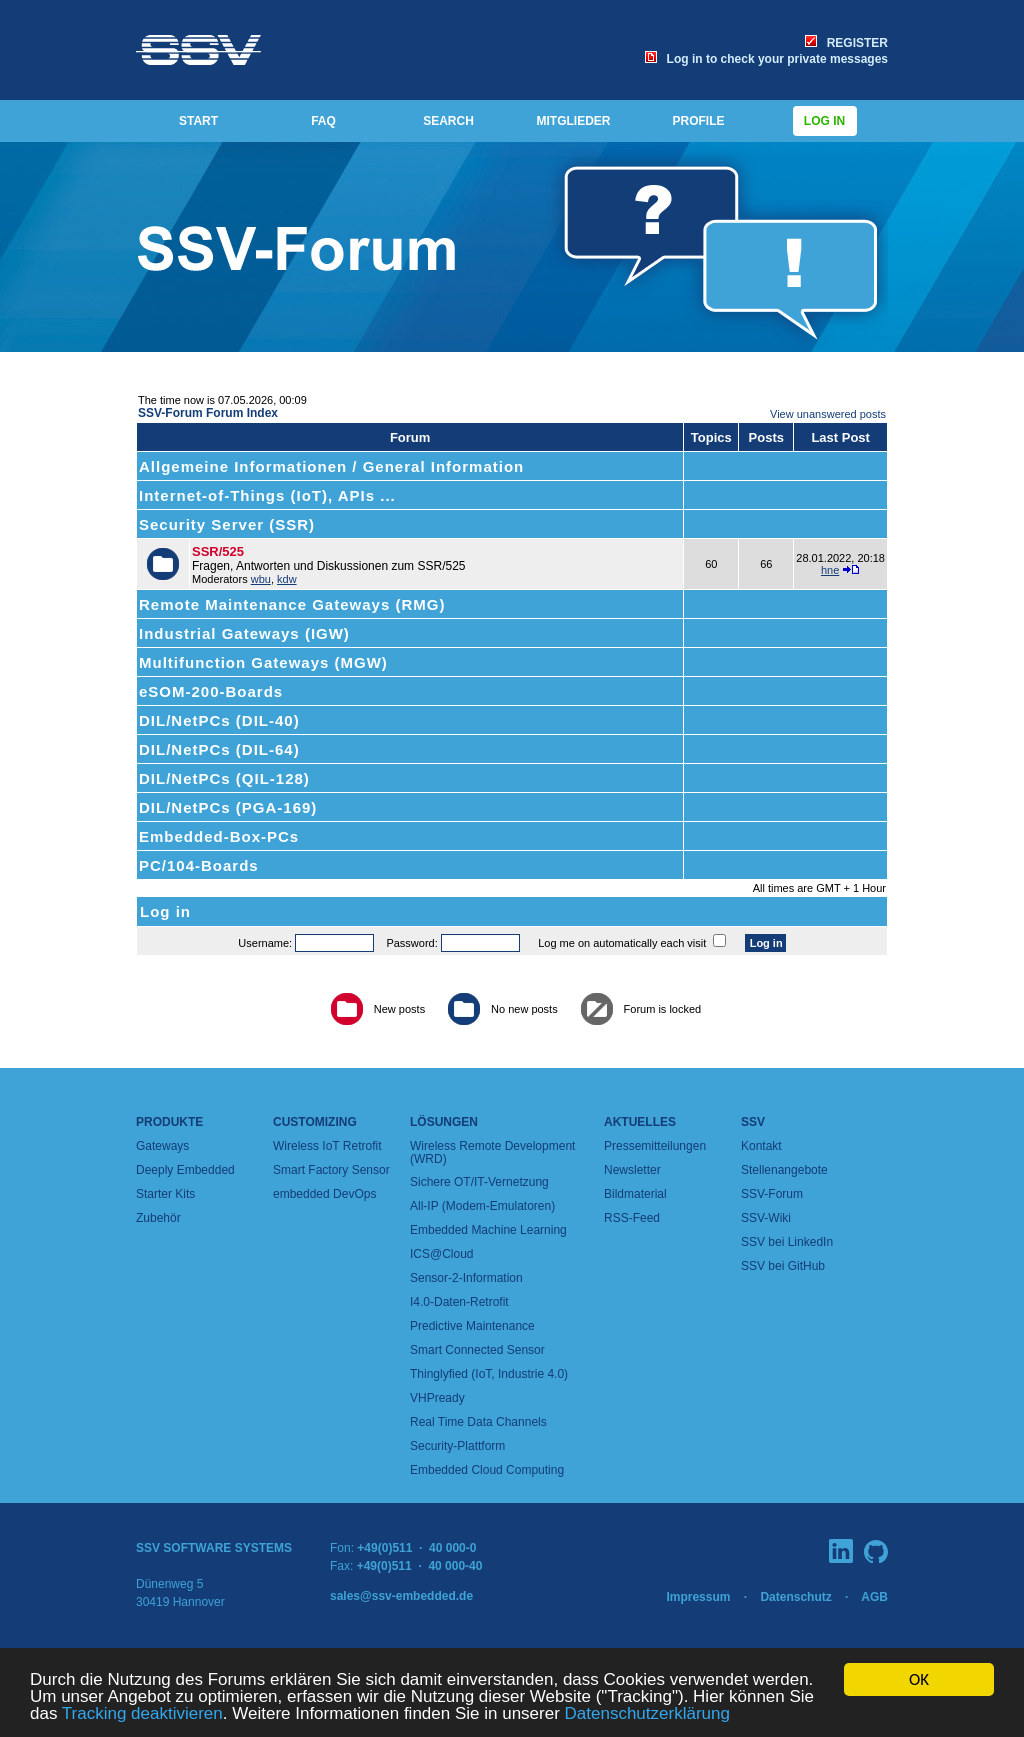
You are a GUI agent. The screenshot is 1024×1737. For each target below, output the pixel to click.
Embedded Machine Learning (488, 1230)
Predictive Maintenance (472, 1326)
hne (830, 570)
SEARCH (448, 121)
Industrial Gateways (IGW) (244, 633)
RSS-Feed (632, 1218)
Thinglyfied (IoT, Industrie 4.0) (489, 1374)
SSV (753, 1122)
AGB (874, 1597)
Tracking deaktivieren (142, 1714)
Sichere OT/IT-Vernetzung (479, 1182)
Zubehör (158, 1218)
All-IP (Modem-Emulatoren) (482, 1206)
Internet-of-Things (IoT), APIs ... (267, 495)
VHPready (437, 1398)
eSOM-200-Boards (211, 691)
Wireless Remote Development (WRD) (492, 1152)
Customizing (315, 1122)
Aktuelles (640, 1122)
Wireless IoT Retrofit (327, 1146)
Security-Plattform (457, 1446)
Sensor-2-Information (466, 1278)
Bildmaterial (635, 1194)
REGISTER (846, 43)
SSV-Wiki (766, 1218)
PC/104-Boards (199, 865)
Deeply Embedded (185, 1170)
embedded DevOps (324, 1194)
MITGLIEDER (574, 121)
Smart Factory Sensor (331, 1170)
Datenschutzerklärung (647, 1714)
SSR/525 (218, 551)
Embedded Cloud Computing (487, 1470)
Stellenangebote (784, 1170)
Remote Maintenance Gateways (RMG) (292, 604)
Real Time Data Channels (478, 1422)
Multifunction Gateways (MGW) (263, 662)
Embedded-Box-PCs (219, 836)
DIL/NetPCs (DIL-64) (219, 749)
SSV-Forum (772, 1194)
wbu (261, 579)
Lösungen (444, 1122)
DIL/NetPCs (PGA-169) (228, 807)
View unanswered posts (828, 414)
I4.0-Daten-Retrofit (459, 1302)
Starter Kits (165, 1194)
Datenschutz (795, 1597)
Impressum (698, 1597)
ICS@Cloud (442, 1254)
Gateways (162, 1146)
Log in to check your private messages (766, 59)
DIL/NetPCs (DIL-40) (219, 720)
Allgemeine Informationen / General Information (331, 466)
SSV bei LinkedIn (787, 1242)
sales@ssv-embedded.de (401, 1596)
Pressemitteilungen (655, 1146)
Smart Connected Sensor (477, 1350)
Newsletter (632, 1170)
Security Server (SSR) (227, 524)
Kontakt (761, 1146)
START (198, 121)
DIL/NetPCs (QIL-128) (224, 778)
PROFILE (698, 121)
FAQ (323, 121)
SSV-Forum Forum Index (208, 413)
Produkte (169, 1122)
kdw (287, 579)
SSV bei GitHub (783, 1266)
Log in (825, 121)
